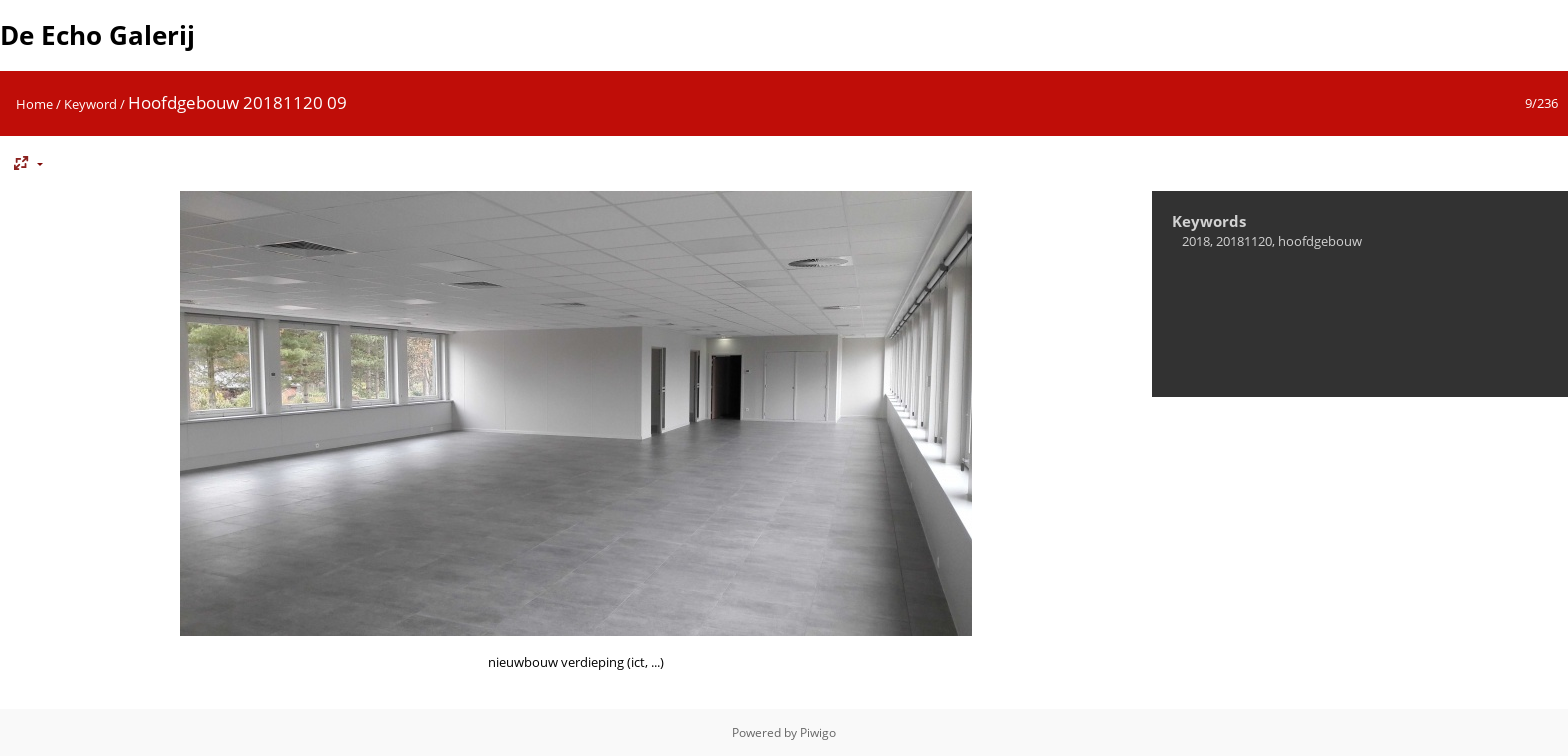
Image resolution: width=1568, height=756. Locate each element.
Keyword (90, 104)
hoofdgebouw (1320, 241)
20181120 (1244, 241)
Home (34, 104)
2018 (1196, 241)
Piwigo (818, 732)
